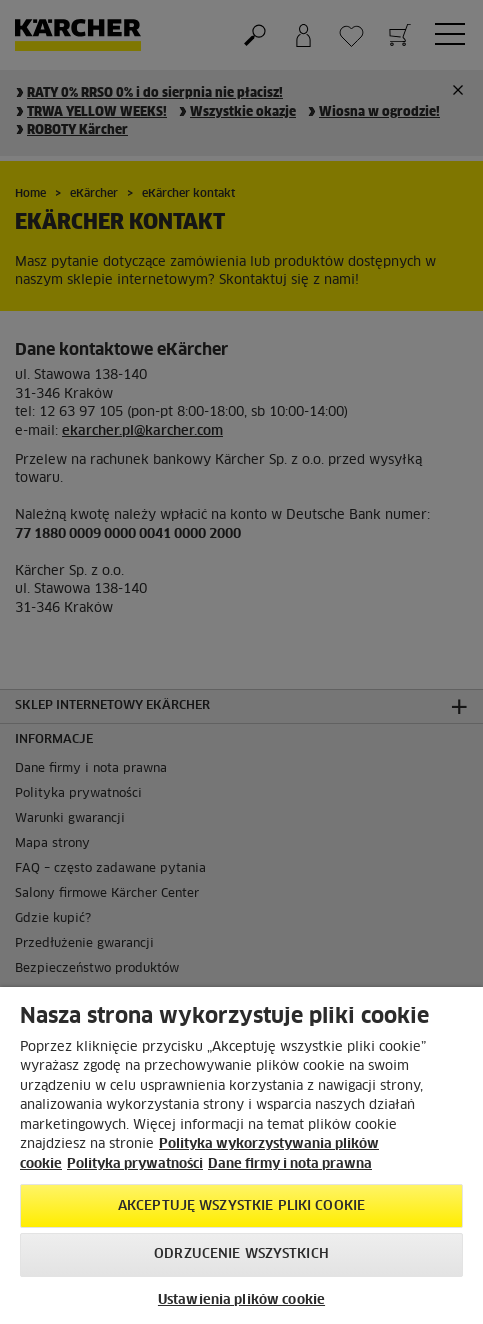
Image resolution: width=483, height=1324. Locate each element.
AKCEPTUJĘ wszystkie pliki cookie (241, 1206)
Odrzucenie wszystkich (241, 1254)
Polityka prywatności (135, 1164)
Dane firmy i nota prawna (290, 1164)
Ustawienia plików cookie (241, 1300)
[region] (241, 1155)
